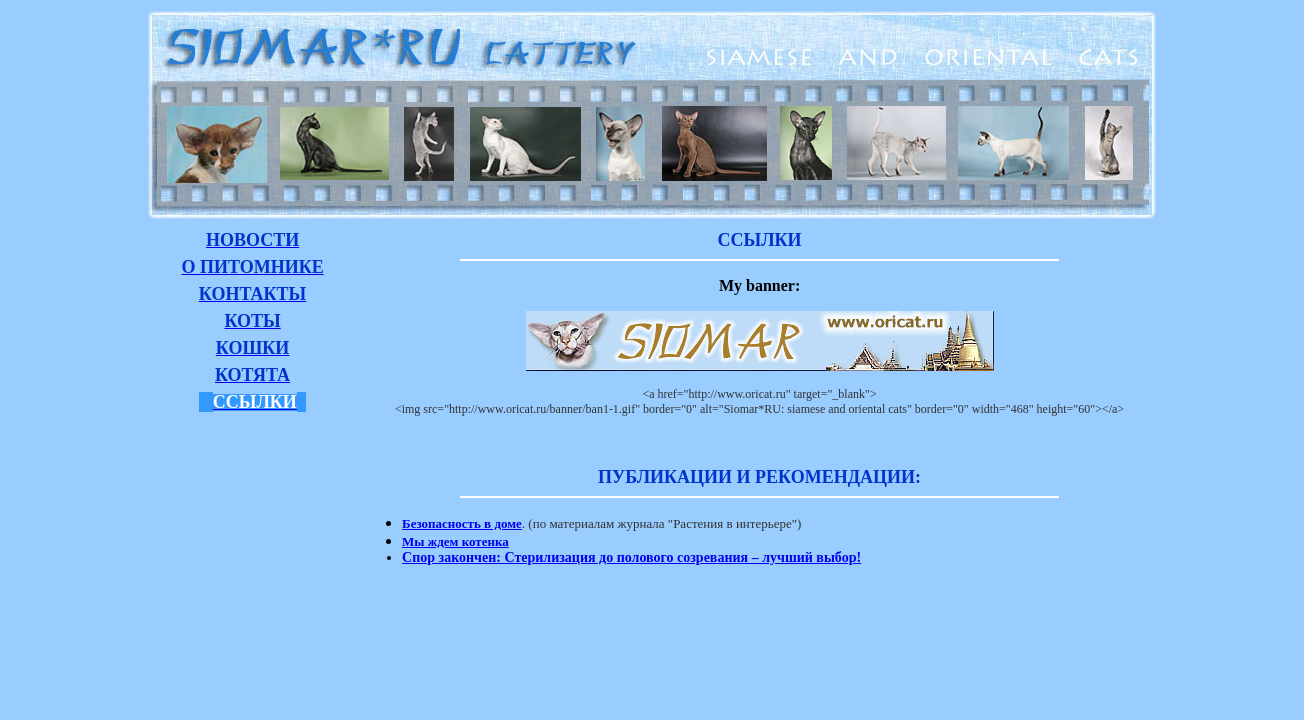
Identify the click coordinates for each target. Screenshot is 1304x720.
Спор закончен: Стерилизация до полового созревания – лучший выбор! (631, 557)
